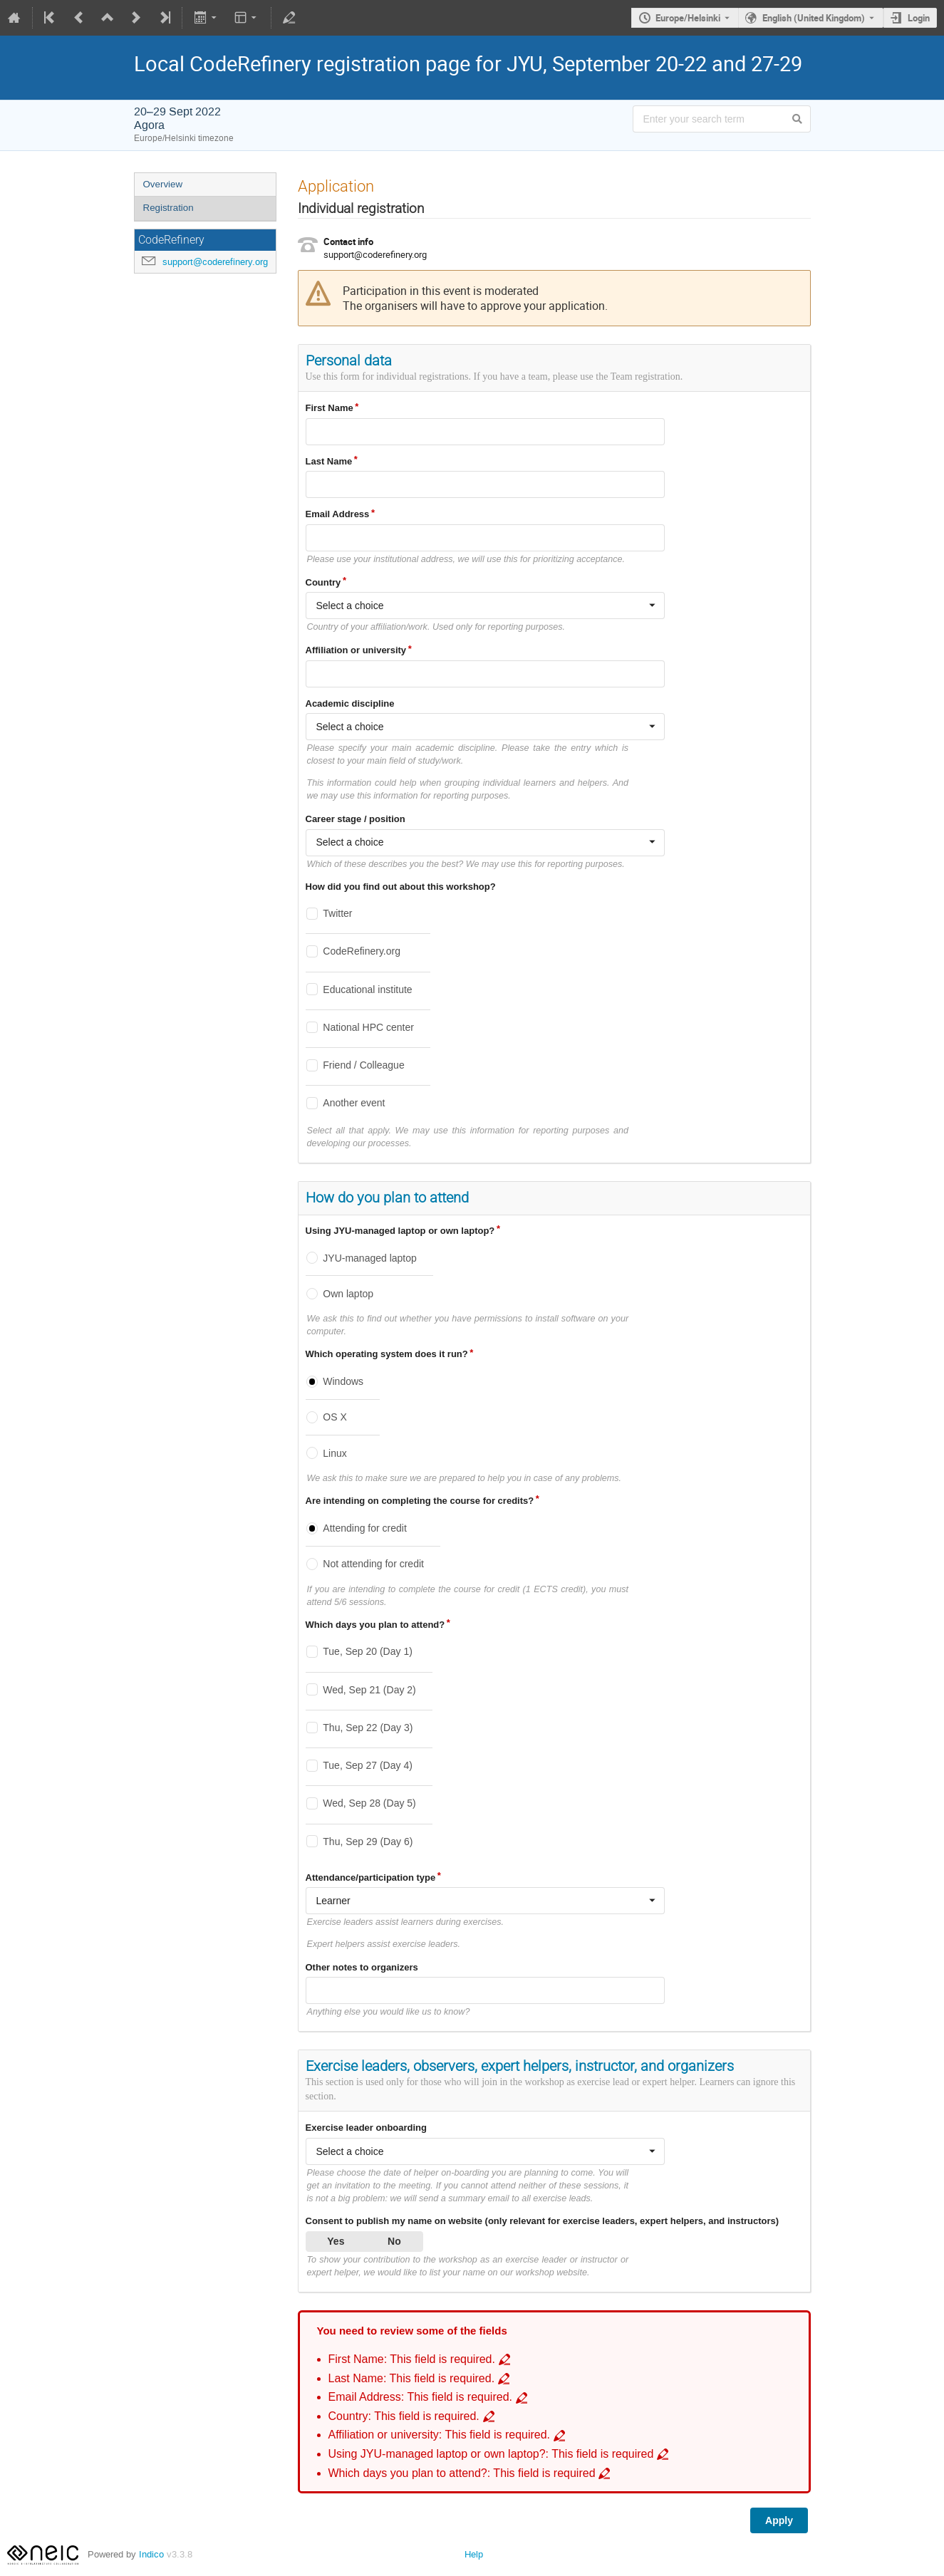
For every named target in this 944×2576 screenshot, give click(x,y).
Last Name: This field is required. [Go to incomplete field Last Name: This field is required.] (411, 2378)
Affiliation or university (356, 650)
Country (323, 582)
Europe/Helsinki (687, 17)
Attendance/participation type (371, 1877)
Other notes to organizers (362, 1967)
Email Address (338, 514)
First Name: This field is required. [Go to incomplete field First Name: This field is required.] (411, 2359)
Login (919, 17)
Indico (151, 2554)
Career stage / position (355, 819)
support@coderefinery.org (215, 262)
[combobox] (485, 605)
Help (474, 2554)
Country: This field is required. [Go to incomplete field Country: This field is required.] (403, 2416)
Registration (168, 207)
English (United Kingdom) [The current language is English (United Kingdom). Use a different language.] (813, 17)
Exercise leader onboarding (366, 2127)
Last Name (329, 461)
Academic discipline (350, 703)
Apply (779, 2520)
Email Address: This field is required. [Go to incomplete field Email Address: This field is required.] (420, 2397)
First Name (329, 407)
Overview (163, 184)
